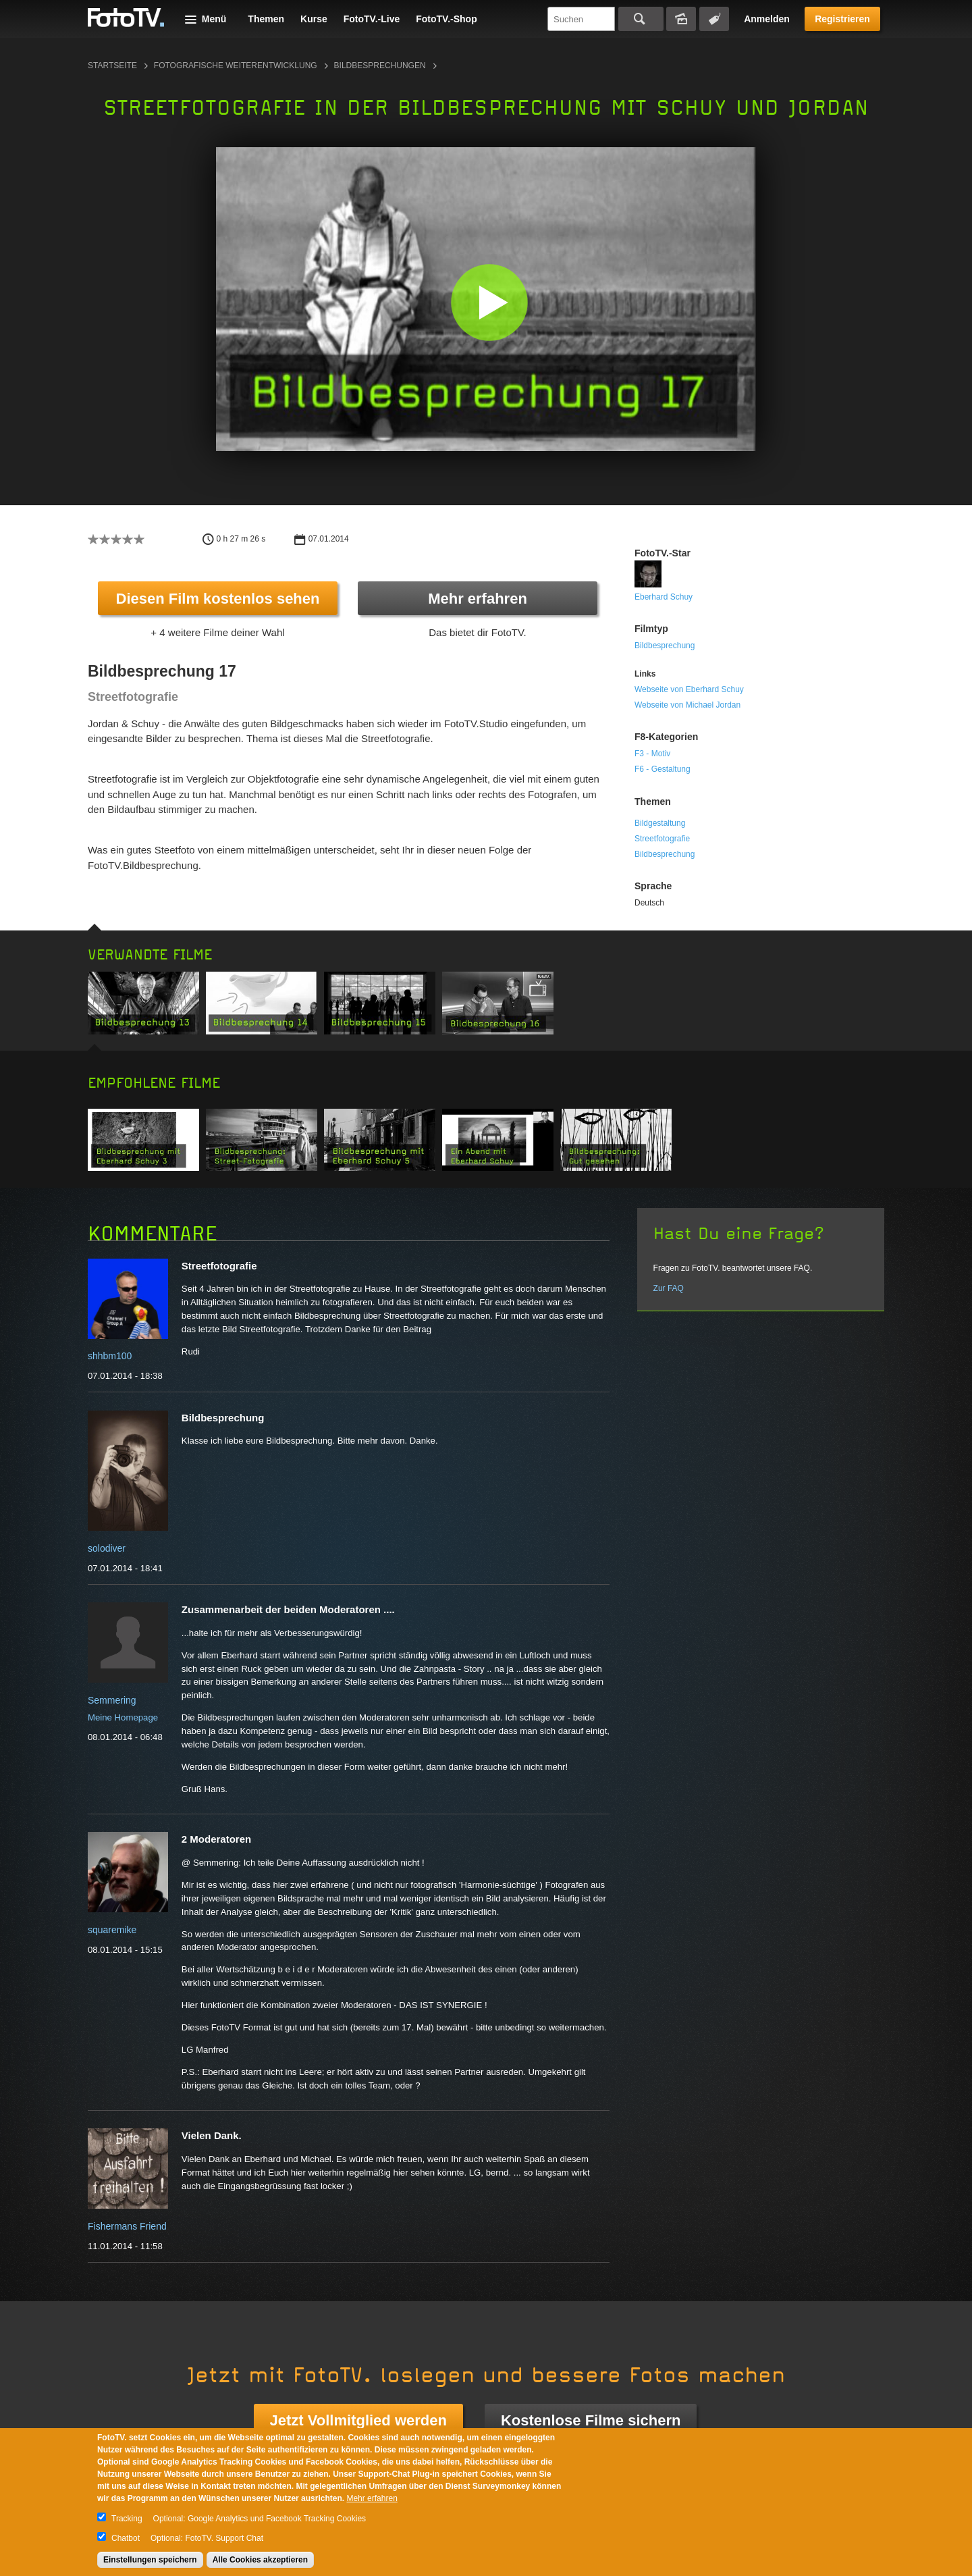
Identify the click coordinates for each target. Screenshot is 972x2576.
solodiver (107, 1548)
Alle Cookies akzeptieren (260, 2560)
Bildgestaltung (659, 823)
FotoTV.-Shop (446, 19)
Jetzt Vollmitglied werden (358, 2420)
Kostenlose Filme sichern (591, 2420)
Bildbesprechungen (380, 65)
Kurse (313, 19)
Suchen (641, 19)
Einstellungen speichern (150, 2560)
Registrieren (842, 19)
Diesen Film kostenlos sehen (218, 598)
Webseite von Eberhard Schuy (689, 689)
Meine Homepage (123, 1717)
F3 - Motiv (652, 753)
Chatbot (125, 2538)
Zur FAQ (668, 1288)
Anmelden (767, 19)
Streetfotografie (662, 838)
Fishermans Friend (127, 2226)
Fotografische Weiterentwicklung (235, 65)
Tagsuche (714, 19)
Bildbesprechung (664, 645)
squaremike (112, 1929)
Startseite (112, 65)
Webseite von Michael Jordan (687, 705)
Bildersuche (681, 19)
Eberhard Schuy (663, 597)
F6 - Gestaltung (662, 769)
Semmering (112, 1700)
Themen (266, 19)
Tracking (126, 2518)
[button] (489, 302)
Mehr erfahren (477, 598)
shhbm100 (110, 1355)
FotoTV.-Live (372, 19)
